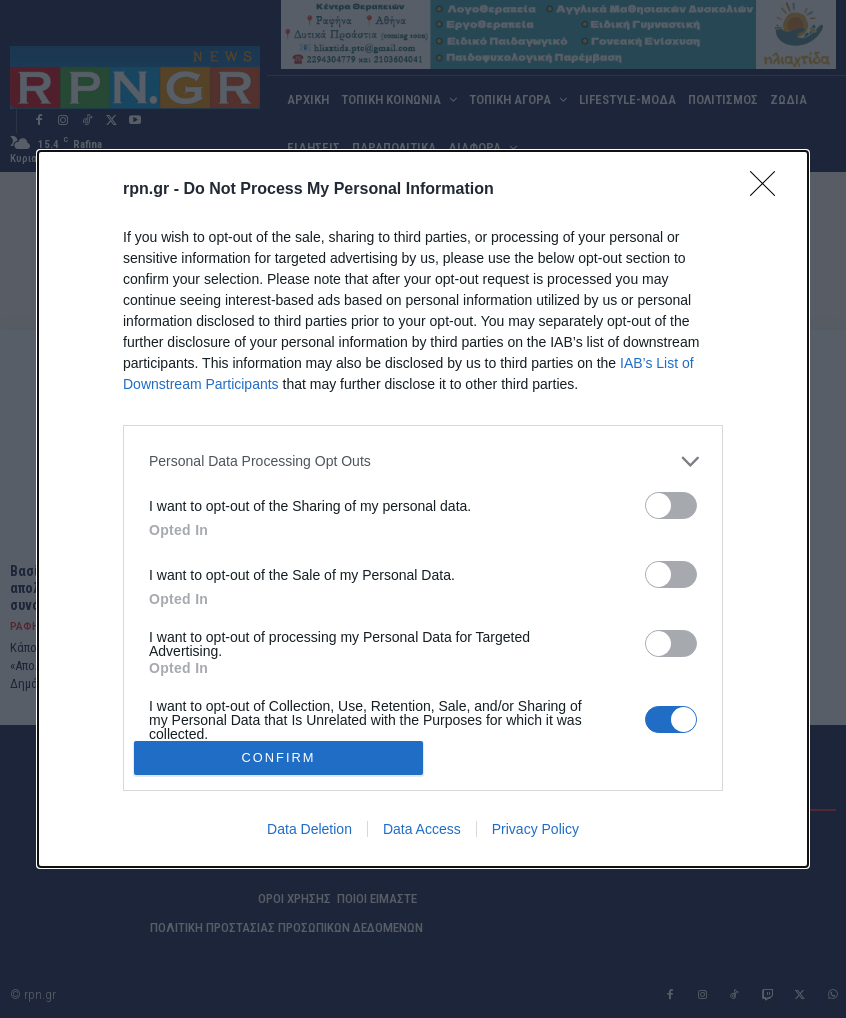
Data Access (422, 829)
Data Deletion (309, 829)
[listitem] (423, 461)
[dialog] (423, 509)
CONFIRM (278, 758)
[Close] (769, 190)
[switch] (671, 505)
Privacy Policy (535, 829)
